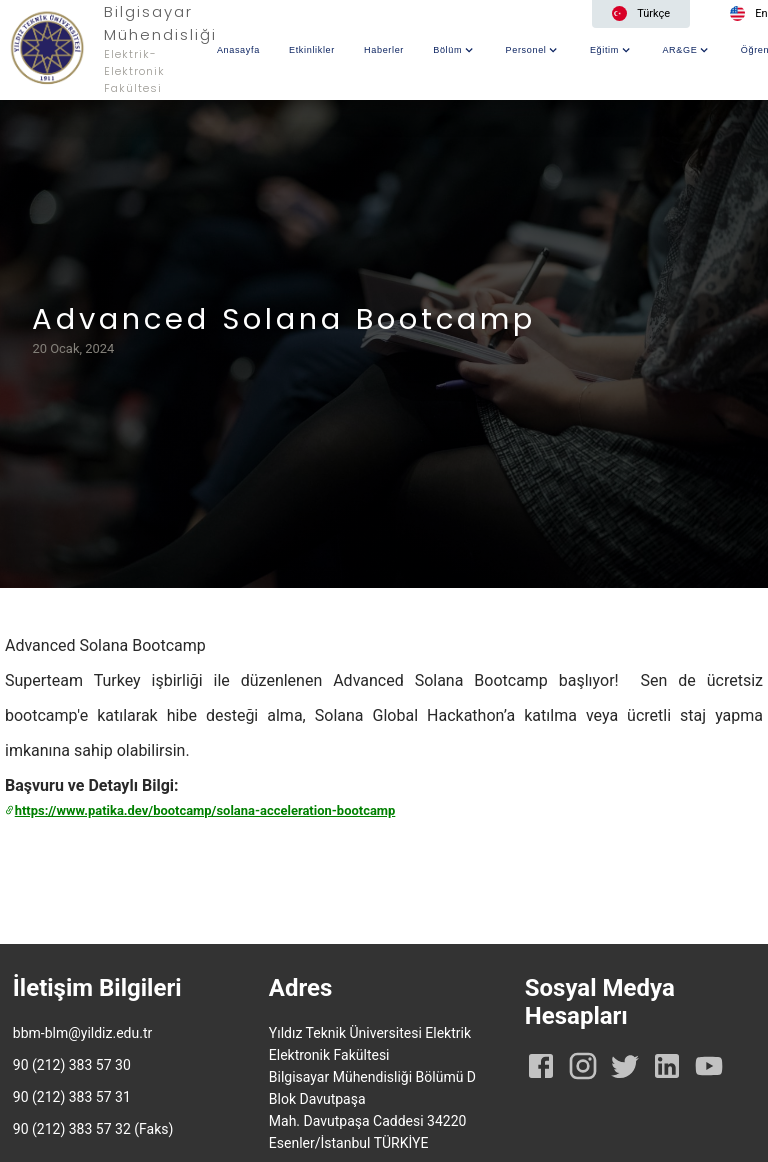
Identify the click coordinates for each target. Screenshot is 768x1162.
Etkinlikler (312, 50)
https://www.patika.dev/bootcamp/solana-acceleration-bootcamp (200, 810)
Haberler (384, 50)
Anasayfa (238, 50)
